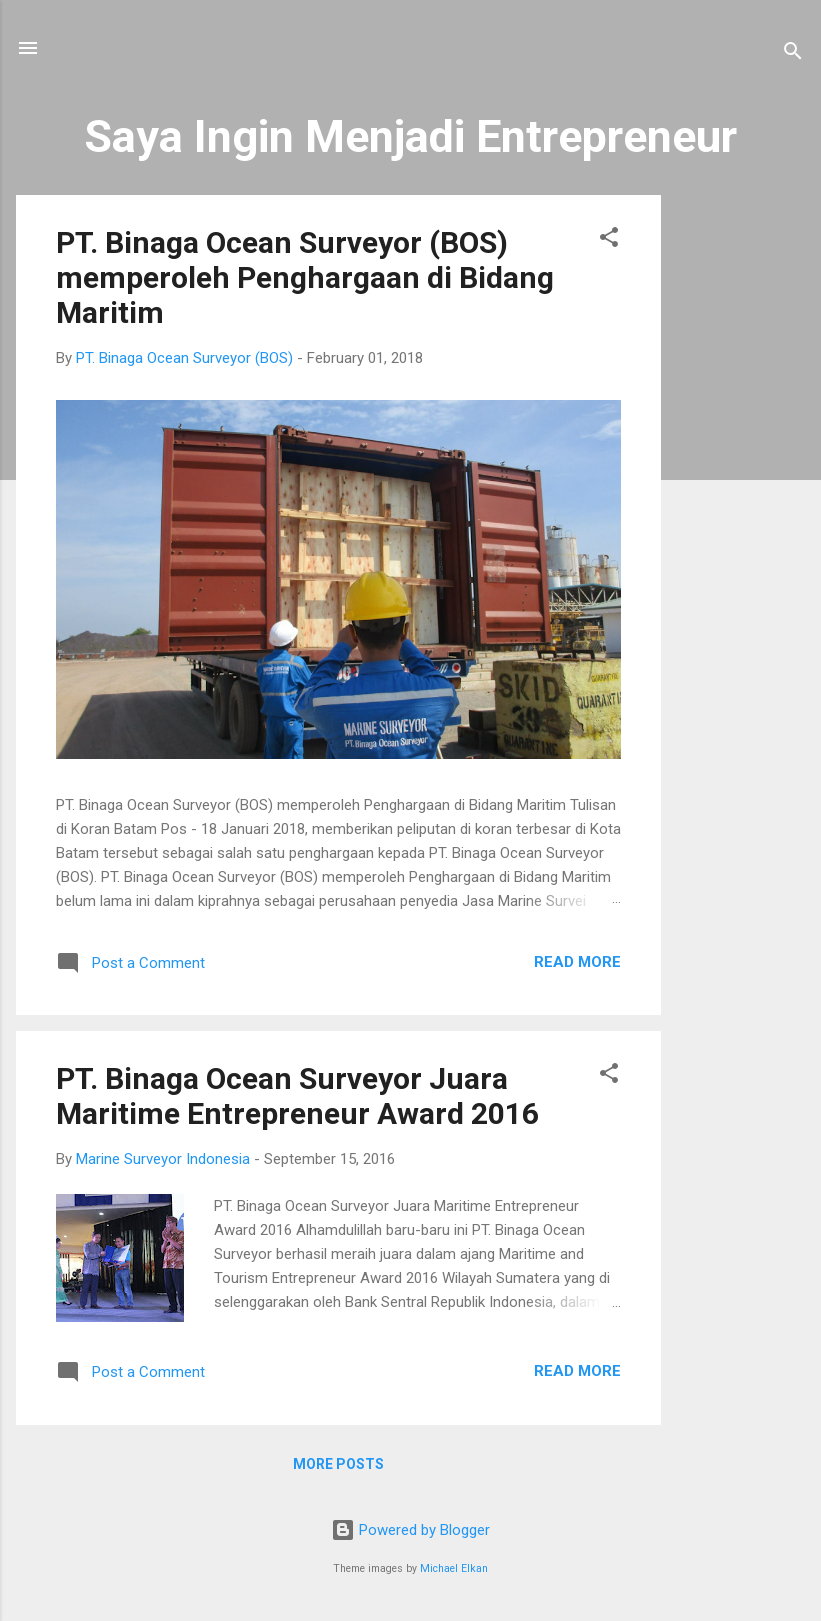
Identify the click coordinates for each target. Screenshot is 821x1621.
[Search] (793, 54)
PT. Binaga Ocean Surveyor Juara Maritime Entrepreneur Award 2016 (297, 1096)
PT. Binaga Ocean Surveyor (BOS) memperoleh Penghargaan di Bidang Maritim (305, 277)
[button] (609, 240)
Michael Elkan (454, 1568)
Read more (577, 962)
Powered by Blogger (410, 1530)
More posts (338, 1464)
